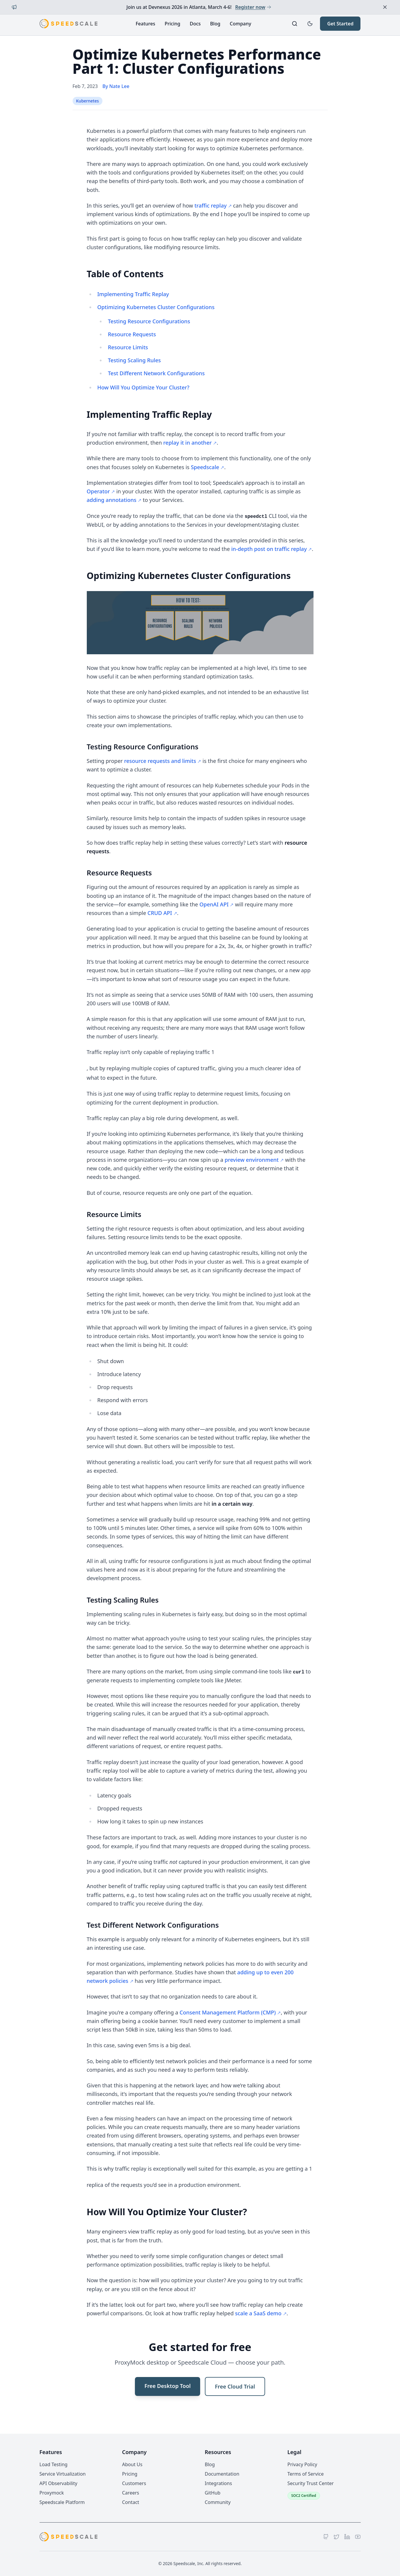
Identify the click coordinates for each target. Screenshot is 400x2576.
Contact (130, 2502)
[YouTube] (358, 2537)
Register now (253, 7)
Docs (195, 23)
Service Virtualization (63, 2474)
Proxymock (52, 2492)
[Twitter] (336, 2537)
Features (145, 23)
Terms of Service (306, 2474)
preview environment (252, 1159)
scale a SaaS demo (258, 2313)
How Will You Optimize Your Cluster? (143, 387)
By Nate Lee (115, 86)
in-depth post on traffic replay (269, 548)
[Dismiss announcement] (385, 7)
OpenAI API (213, 904)
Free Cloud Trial (235, 2386)
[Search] (294, 23)
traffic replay (211, 205)
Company (240, 23)
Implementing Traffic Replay (133, 294)
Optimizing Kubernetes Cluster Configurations (155, 307)
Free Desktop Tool (167, 2385)
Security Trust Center (311, 2483)
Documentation (222, 2474)
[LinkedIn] (347, 2537)
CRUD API (159, 912)
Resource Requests (132, 334)
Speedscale (205, 467)
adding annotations (111, 499)
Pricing (172, 23)
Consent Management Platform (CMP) (227, 2012)
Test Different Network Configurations (156, 373)
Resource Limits (128, 347)
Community (218, 2502)
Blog (215, 23)
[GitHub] (326, 2537)
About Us (132, 2464)
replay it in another (187, 442)
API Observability (58, 2483)
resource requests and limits (160, 760)
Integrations (218, 2483)
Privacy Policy (302, 2464)
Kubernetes (87, 101)
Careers (130, 2492)
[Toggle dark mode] (310, 23)
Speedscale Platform (62, 2502)
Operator (98, 491)
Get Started (340, 23)
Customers (134, 2483)
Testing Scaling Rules (134, 360)
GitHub (213, 2492)
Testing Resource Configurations (149, 321)
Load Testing (54, 2464)
